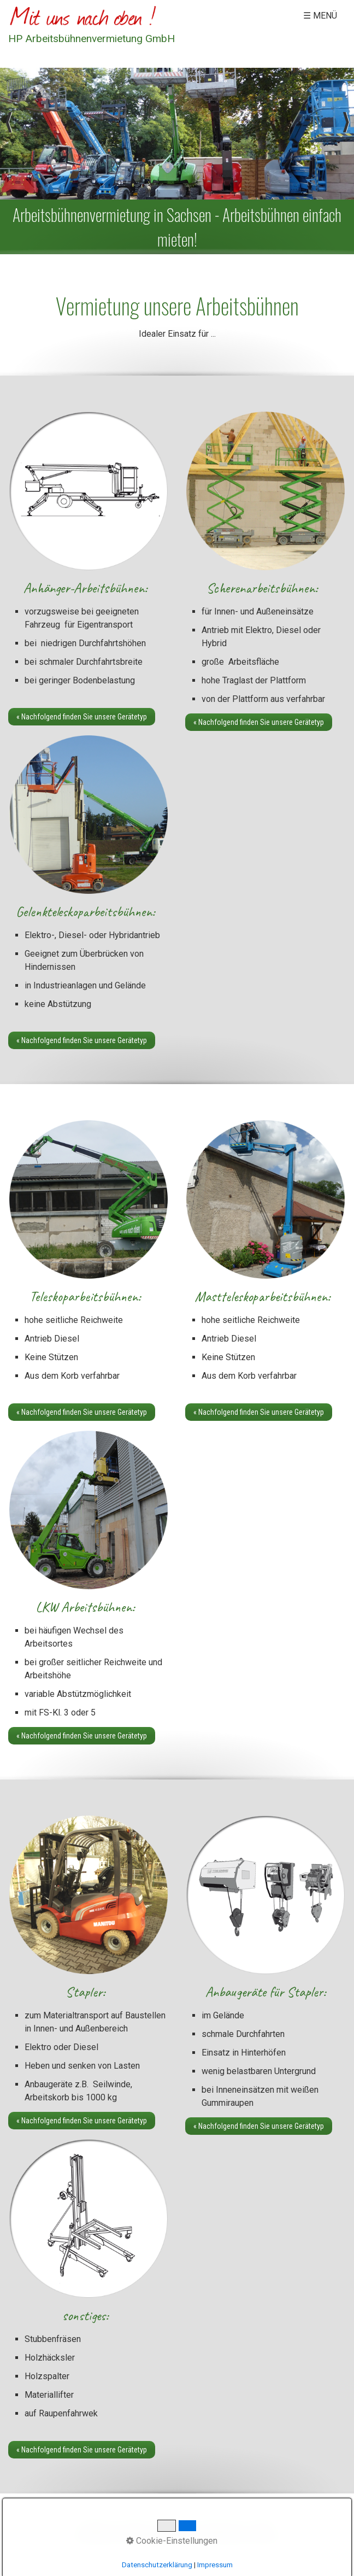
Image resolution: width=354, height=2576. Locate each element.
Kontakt (134, 2529)
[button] (81, 716)
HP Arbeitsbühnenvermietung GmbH (91, 38)
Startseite (96, 2529)
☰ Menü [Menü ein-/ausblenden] (320, 15)
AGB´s (264, 2529)
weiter (346, 133)
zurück (8, 133)
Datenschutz (223, 2529)
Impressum (174, 2529)
